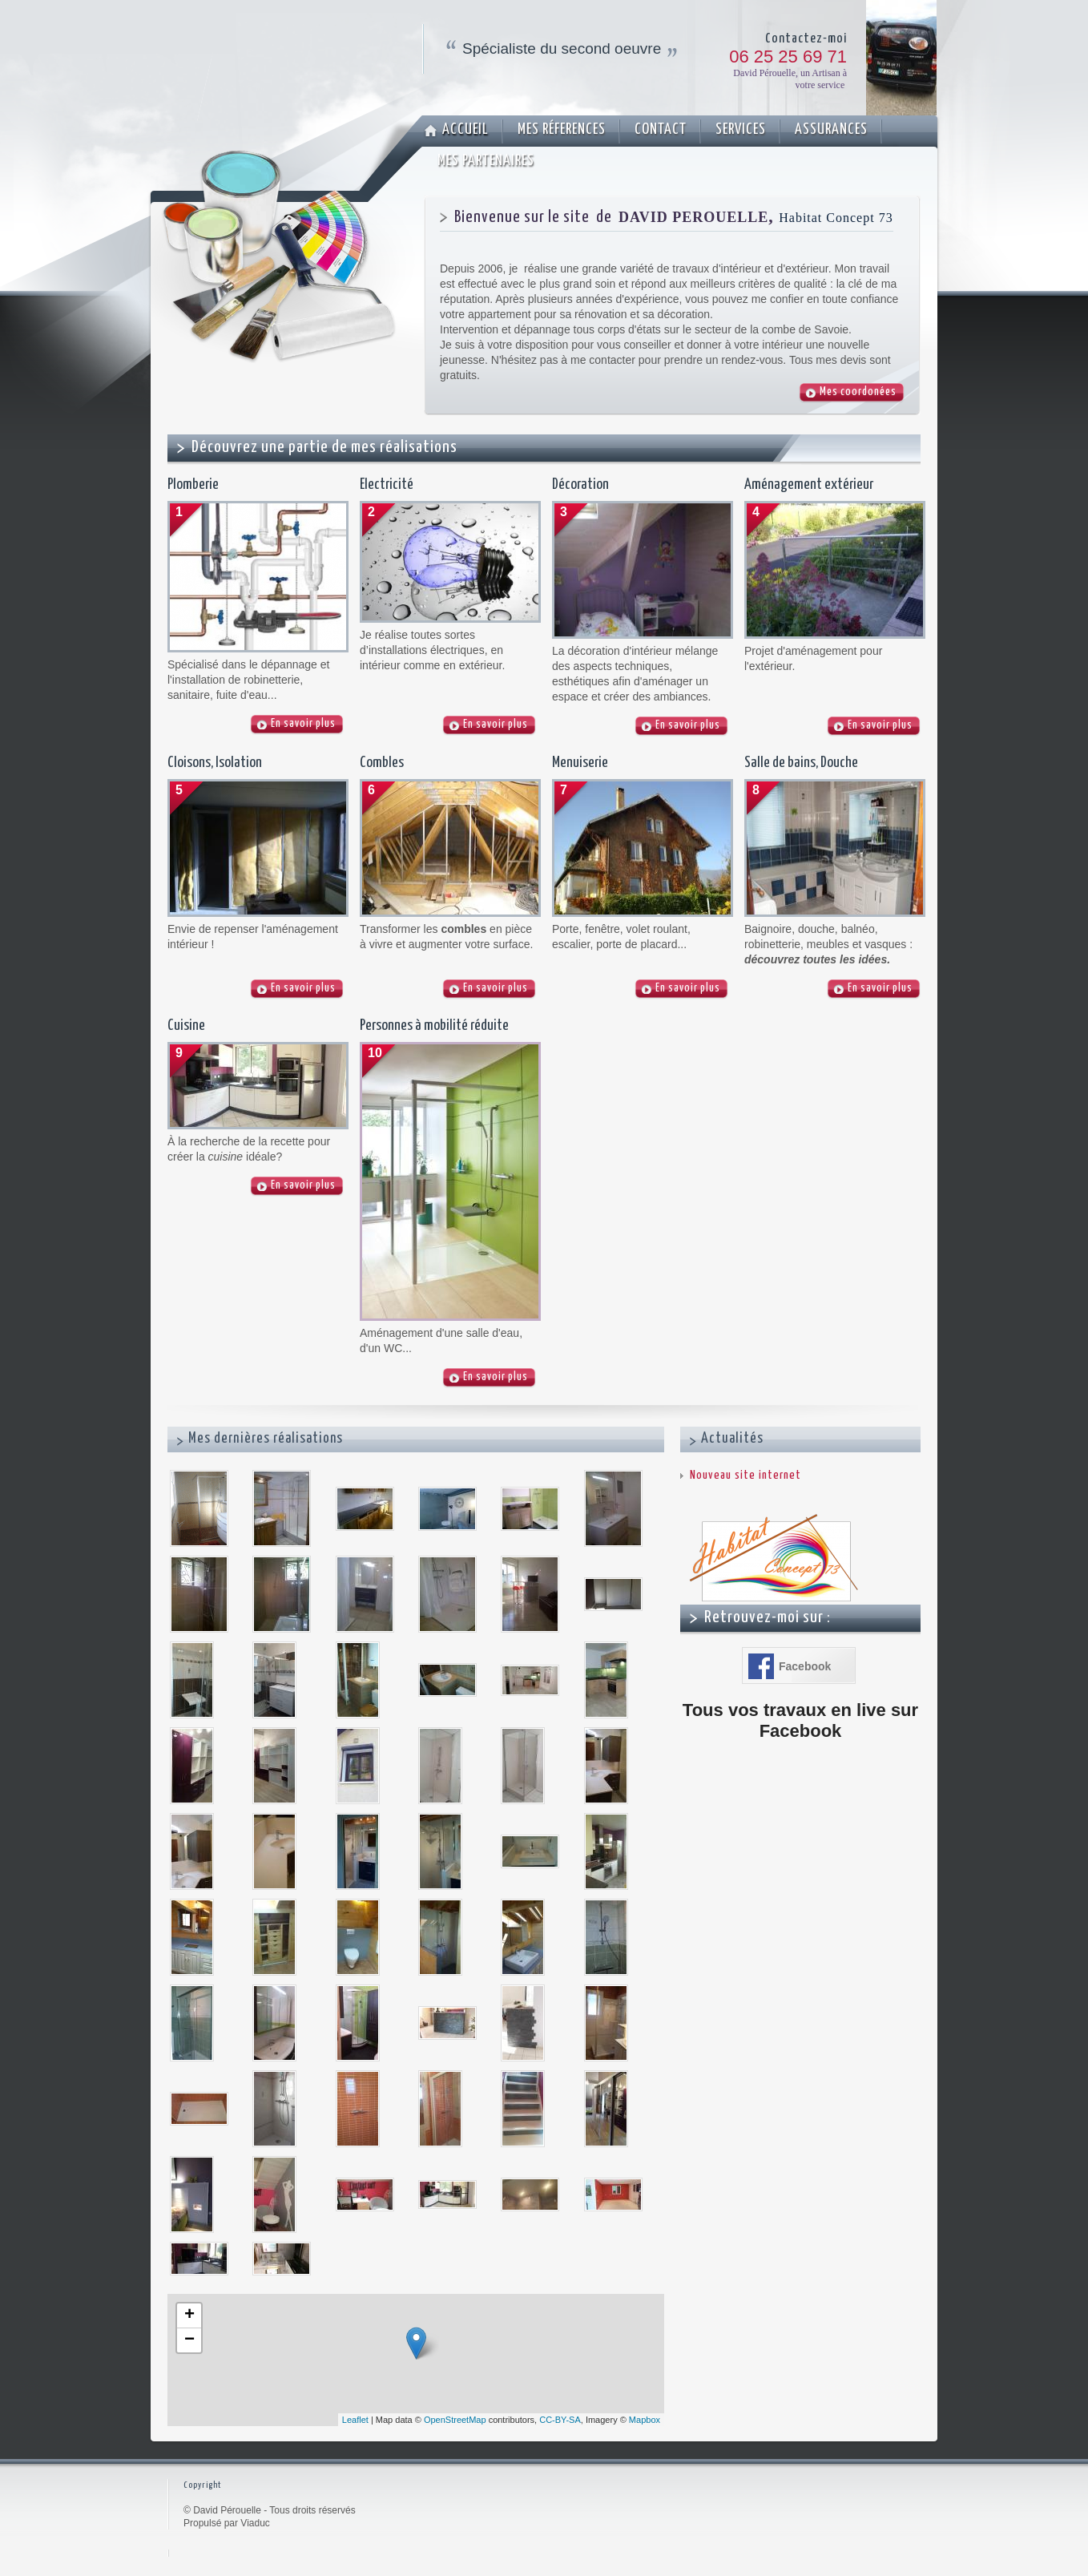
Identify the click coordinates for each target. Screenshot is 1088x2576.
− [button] (189, 2340)
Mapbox (644, 2420)
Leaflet (355, 2420)
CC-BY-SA (560, 2420)
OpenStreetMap (455, 2420)
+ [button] (189, 2315)
